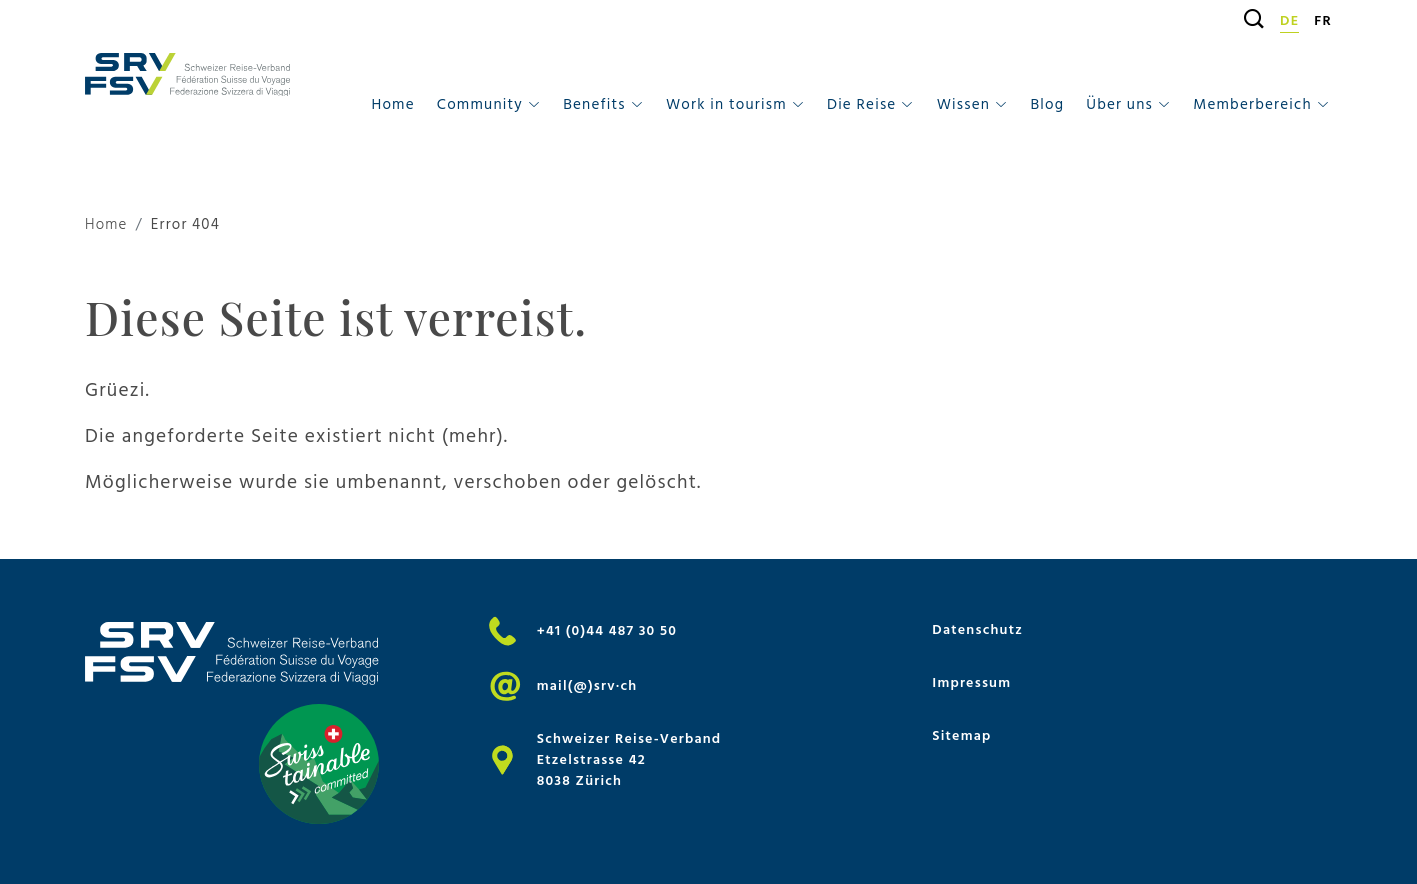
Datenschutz (977, 629)
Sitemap (961, 735)
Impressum (971, 682)
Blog (1047, 104)
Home (392, 104)
